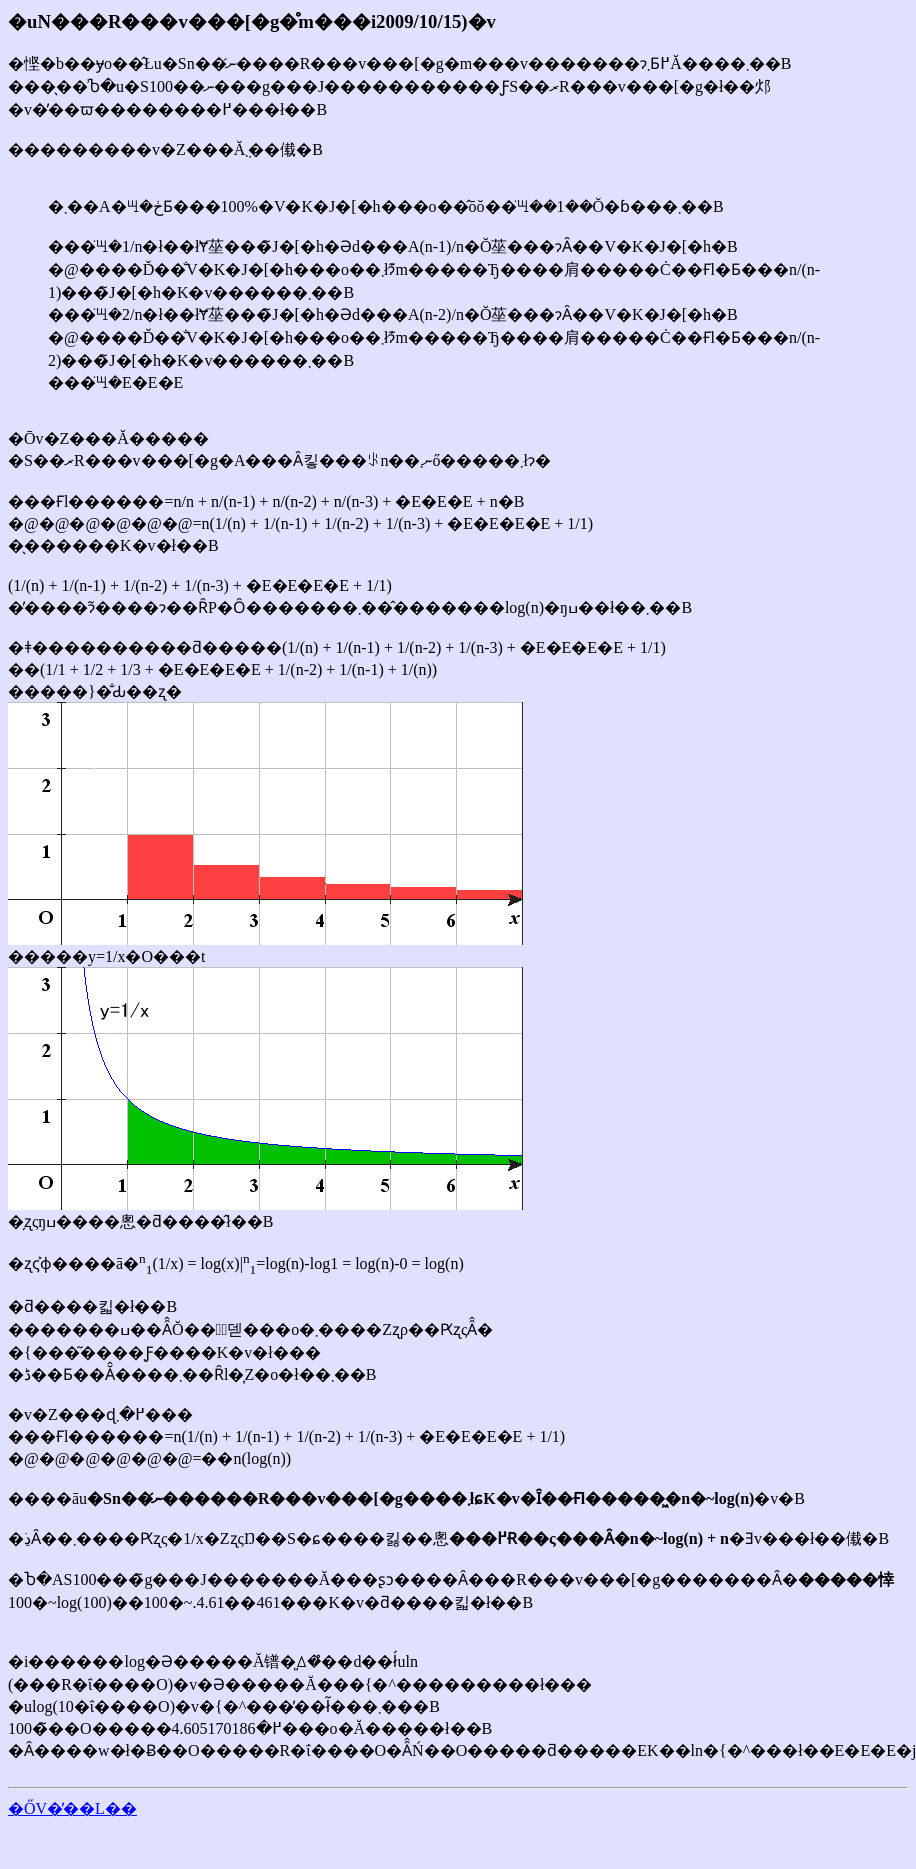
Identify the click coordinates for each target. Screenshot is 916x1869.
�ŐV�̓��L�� (72, 1808)
